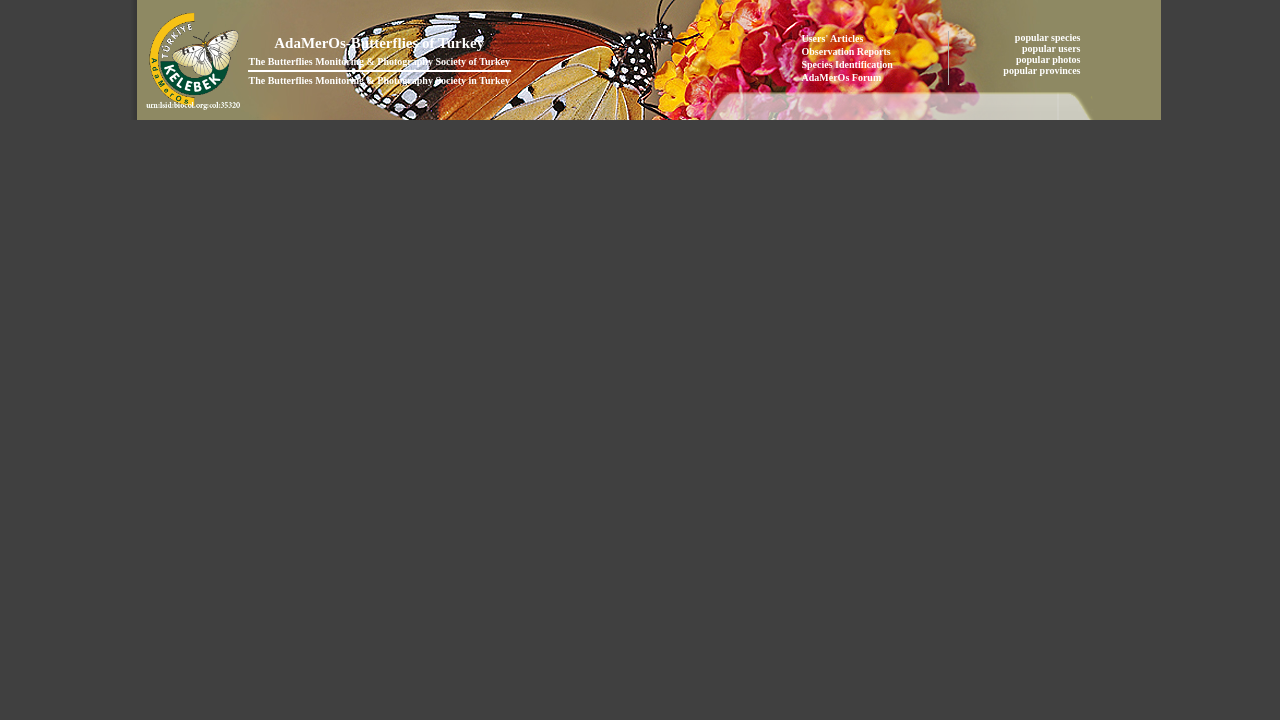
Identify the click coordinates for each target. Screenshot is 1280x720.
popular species (1049, 37)
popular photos (1049, 59)
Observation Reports (846, 51)
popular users (1052, 48)
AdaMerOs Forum (842, 77)
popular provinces (1043, 70)
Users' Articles (833, 38)
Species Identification (847, 64)
